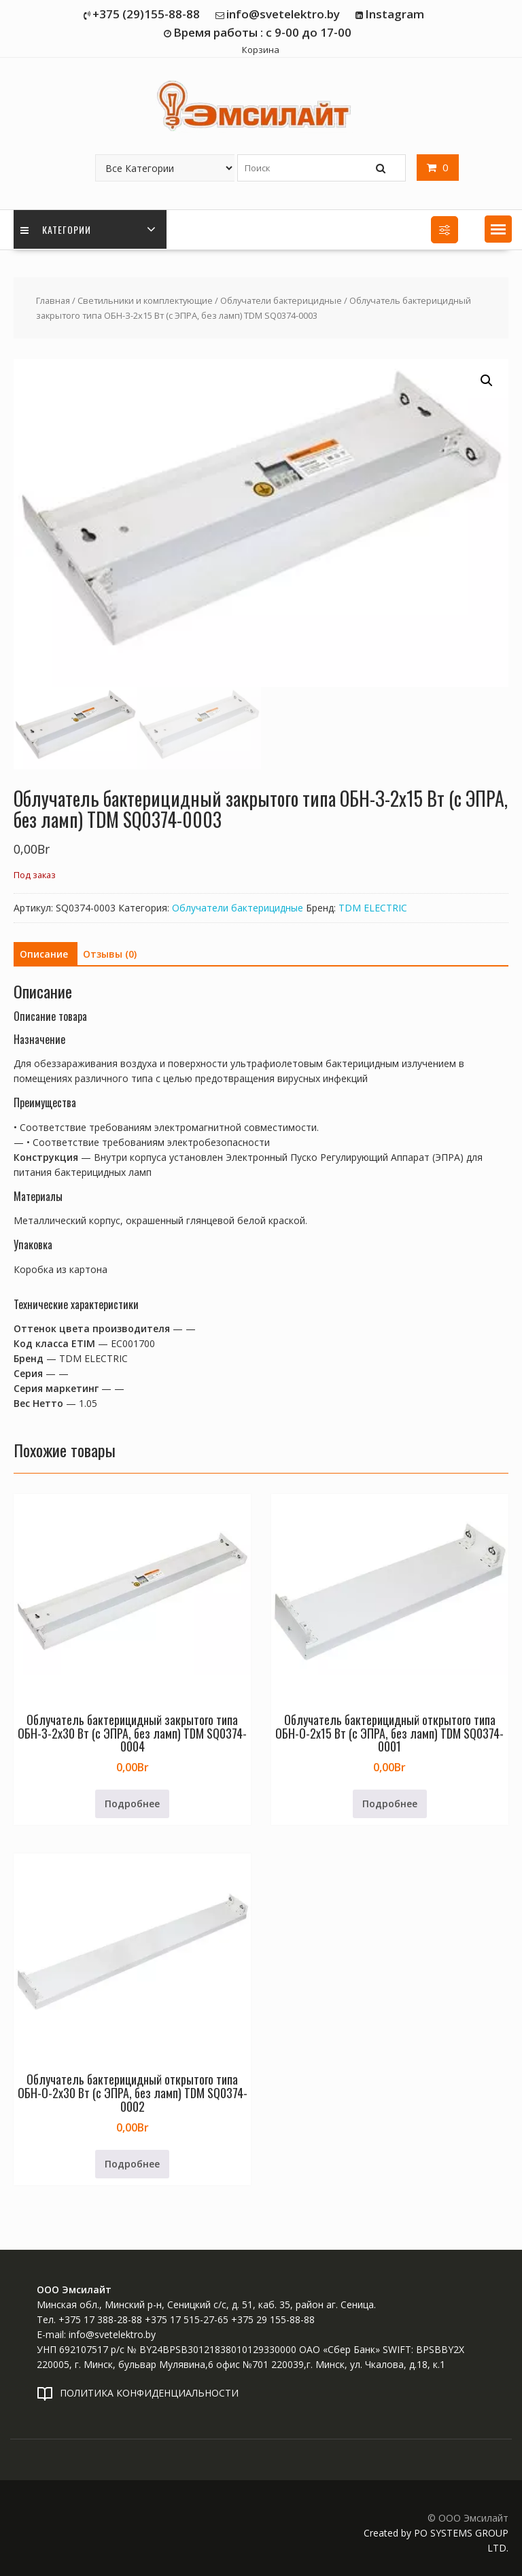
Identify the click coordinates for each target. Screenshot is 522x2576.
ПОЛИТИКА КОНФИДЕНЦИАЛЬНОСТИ (149, 2392)
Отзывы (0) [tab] (110, 953)
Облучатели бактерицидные (281, 300)
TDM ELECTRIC (372, 907)
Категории (55, 229)
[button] (498, 229)
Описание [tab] (44, 953)
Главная (53, 300)
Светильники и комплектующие (145, 300)
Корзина (260, 49)
